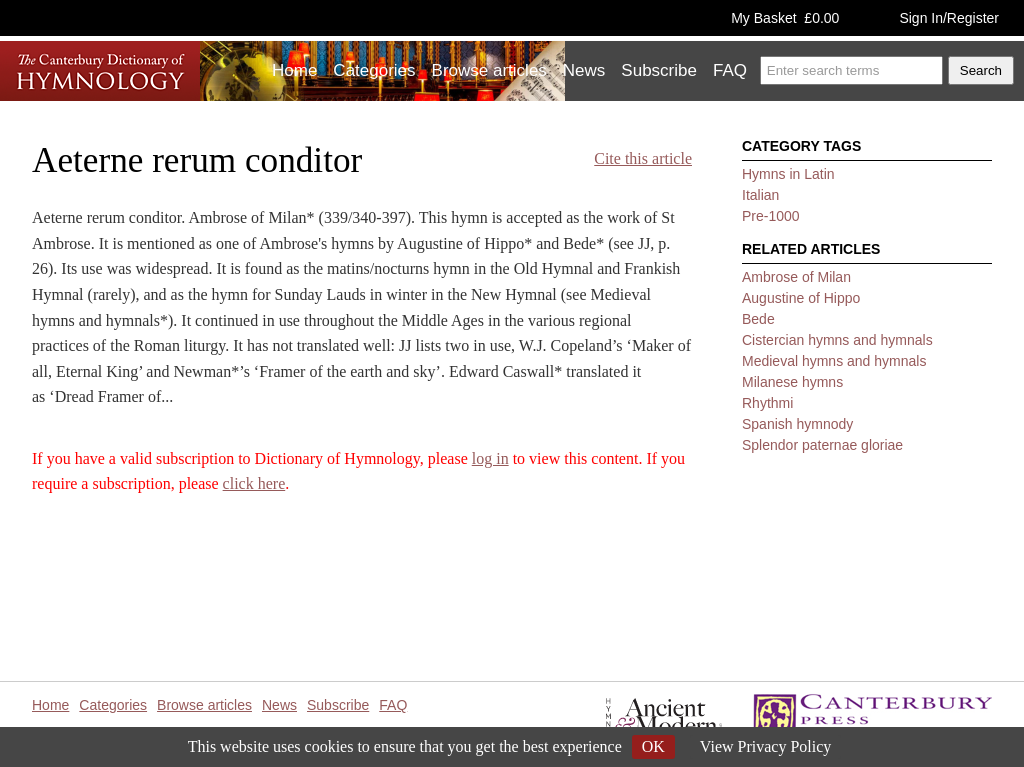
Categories (374, 70)
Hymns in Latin (788, 174)
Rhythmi (767, 403)
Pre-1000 (771, 216)
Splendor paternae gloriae (822, 445)
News (584, 70)
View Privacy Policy (765, 746)
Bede (758, 319)
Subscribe (659, 70)
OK (653, 746)
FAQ (730, 70)
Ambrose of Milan (796, 277)
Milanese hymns (792, 382)
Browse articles (489, 70)
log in (490, 458)
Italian (760, 195)
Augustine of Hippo (801, 298)
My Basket (785, 18)
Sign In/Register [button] (949, 18)
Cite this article (643, 158)
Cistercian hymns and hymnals (837, 340)
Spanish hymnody (797, 424)
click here (254, 483)
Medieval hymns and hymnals (834, 361)
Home (294, 70)
